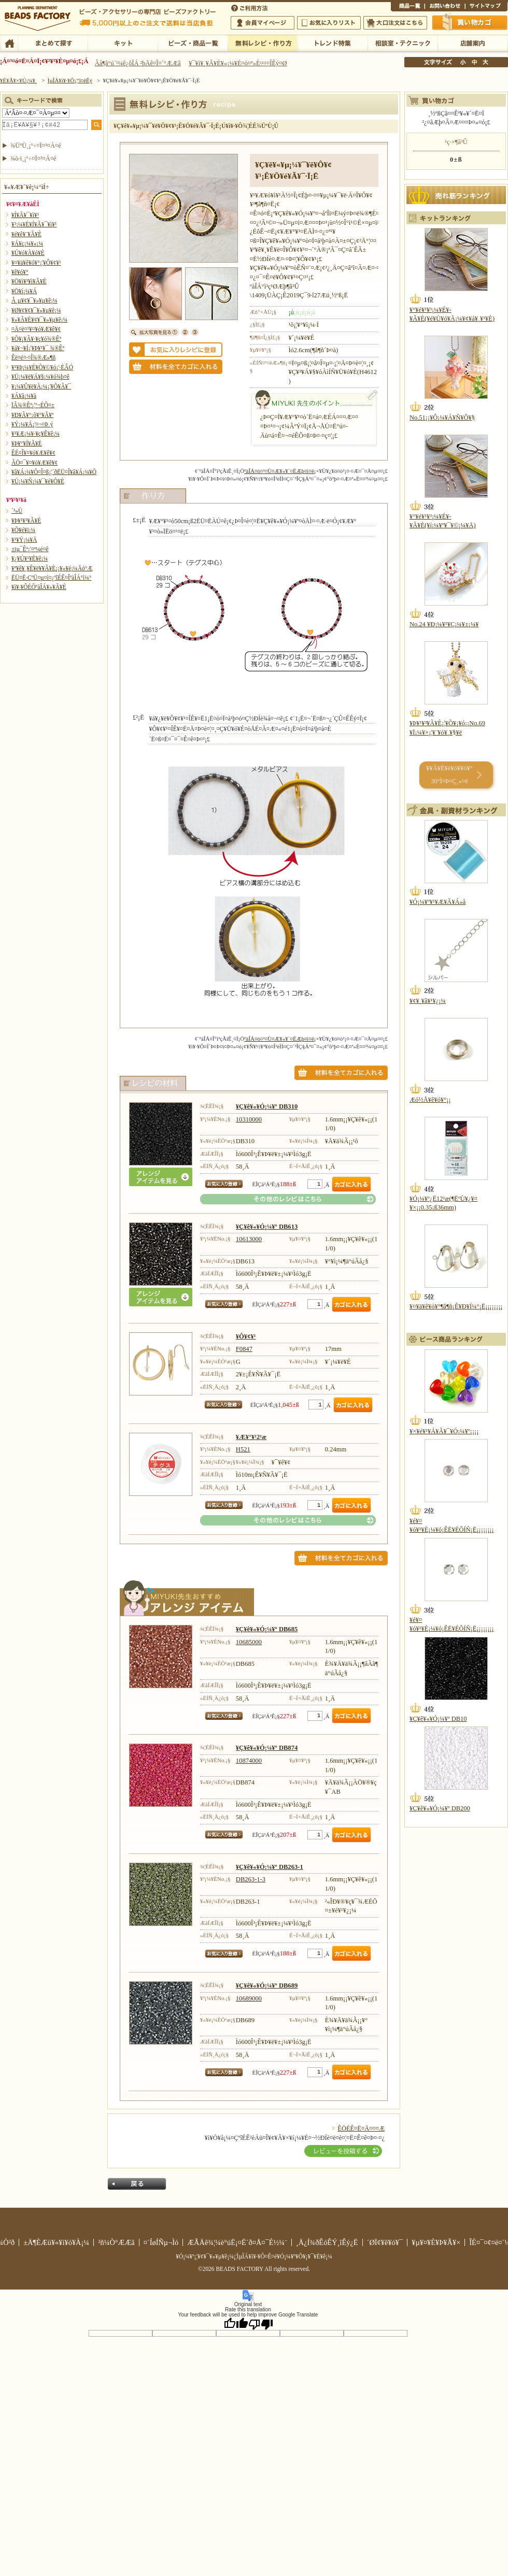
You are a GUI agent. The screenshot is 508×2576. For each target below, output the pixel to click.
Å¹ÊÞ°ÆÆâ (472, 42)
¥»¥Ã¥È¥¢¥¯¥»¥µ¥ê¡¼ (39, 319)
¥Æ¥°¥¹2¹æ (251, 1437)
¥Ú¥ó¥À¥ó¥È (28, 253)
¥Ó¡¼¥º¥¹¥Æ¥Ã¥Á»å (437, 901)
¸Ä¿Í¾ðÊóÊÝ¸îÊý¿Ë (327, 2242)
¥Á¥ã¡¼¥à (23, 396)
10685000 (249, 1642)
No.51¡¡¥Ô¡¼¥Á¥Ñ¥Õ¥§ (442, 417)
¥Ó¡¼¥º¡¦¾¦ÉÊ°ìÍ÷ (192, 42)
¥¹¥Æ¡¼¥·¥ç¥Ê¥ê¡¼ (35, 433)
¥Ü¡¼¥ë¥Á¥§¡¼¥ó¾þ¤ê (40, 376)
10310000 (249, 1119)
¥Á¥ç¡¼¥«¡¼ (27, 243)
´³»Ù (16, 511)
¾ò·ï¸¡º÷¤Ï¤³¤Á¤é (33, 158)
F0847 (244, 1348)
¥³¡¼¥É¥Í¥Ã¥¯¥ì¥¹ (34, 224)
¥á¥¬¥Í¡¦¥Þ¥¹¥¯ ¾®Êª (37, 348)
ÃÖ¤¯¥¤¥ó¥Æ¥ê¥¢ (34, 462)
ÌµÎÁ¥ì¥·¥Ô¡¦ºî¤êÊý (262, 42)
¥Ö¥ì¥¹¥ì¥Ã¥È (29, 281)
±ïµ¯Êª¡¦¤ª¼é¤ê (30, 549)
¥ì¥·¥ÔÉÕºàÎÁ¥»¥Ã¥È (38, 587)
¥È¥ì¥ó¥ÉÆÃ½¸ (332, 42)
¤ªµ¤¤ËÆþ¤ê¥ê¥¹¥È (329, 23)
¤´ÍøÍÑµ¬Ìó (161, 2242)
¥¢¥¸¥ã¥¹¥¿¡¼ (428, 1000)
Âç (485, 62)
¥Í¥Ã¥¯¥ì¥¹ (25, 215)
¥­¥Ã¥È (122, 42)
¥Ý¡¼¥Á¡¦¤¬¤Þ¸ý (32, 424)
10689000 (249, 1998)
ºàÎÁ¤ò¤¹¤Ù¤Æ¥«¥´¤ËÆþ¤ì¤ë (279, 471)
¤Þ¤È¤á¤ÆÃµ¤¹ (52, 42)
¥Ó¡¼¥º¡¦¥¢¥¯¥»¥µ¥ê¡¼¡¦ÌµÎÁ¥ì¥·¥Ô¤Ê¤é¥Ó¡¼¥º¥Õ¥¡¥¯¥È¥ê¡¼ (254, 2256)
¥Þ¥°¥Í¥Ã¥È (26, 443)
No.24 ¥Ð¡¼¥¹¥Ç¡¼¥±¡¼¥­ (444, 624)
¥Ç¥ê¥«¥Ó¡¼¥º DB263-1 (269, 1866)
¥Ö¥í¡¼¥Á (24, 291)
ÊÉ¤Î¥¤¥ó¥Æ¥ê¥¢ (33, 453)
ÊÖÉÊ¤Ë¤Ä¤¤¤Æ (361, 2128)
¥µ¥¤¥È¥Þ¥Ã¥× (486, 7)
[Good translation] (235, 2324)
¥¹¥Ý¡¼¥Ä (24, 540)
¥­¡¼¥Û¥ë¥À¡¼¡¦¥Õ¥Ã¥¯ (41, 386)
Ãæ (474, 62)
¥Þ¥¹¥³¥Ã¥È (26, 520)
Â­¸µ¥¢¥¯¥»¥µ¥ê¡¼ (34, 300)
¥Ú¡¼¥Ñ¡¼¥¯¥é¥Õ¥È (37, 481)
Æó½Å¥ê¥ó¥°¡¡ (430, 1099)
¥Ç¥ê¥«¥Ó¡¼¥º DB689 (267, 1985)
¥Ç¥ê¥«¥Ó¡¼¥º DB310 (267, 1106)
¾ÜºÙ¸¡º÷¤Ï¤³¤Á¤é (35, 145)
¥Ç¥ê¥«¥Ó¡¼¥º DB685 (267, 1629)
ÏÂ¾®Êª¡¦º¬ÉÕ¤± (32, 405)
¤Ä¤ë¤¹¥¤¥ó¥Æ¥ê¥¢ (36, 329)
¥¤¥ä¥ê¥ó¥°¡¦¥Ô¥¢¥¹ (36, 263)
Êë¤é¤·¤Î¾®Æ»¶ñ (33, 357)
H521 (243, 1449)
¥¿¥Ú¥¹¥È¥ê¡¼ (29, 558)
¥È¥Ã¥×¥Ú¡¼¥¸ (18, 80)
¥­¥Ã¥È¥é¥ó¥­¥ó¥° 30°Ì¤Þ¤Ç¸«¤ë (449, 775)
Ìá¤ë (136, 2184)
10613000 (249, 1239)
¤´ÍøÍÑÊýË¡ (250, 7)
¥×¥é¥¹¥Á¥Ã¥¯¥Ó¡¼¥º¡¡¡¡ (444, 1431)
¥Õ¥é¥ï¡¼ (23, 530)
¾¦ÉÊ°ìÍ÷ (408, 7)
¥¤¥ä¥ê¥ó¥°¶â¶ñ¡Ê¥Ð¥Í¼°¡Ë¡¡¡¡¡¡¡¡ (456, 1306)
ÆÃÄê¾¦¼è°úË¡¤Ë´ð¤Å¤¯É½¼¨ (237, 2242)
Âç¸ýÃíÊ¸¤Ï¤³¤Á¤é (395, 23)
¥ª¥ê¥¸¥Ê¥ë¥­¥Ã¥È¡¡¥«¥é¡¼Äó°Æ (52, 568)
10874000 (249, 1760)
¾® (463, 62)
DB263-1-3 (250, 1879)
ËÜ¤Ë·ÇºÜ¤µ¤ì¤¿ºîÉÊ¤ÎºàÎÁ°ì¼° (51, 577)
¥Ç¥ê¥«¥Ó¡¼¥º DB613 (267, 1226)
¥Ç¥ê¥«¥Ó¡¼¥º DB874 (267, 1747)
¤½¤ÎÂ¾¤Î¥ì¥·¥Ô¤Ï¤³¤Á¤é (288, 1199)
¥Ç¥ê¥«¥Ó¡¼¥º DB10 (438, 1718)
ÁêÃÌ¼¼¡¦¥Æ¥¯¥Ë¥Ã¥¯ (402, 42)
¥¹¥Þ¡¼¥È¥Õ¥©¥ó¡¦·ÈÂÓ (42, 367)
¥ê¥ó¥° (20, 272)
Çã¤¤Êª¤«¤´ (470, 22)
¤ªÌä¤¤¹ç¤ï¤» (444, 7)
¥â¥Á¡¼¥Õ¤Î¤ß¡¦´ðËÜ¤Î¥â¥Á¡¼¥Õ (53, 472)
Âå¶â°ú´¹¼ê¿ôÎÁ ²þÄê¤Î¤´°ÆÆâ (138, 63)
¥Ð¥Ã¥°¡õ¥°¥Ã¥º (32, 415)
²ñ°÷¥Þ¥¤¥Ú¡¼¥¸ (262, 23)
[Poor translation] (260, 2324)
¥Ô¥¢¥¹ (246, 1336)
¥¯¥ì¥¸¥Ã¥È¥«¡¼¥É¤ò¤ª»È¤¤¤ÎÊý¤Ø (238, 63)
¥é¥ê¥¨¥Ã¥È (26, 234)
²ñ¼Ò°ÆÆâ (116, 2242)
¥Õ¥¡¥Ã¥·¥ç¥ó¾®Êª (36, 339)
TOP (9, 42)
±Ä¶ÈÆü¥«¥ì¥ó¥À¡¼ (56, 2242)
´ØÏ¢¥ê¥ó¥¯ (385, 2242)
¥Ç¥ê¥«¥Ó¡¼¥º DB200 (440, 1808)
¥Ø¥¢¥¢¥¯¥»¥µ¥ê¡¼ (36, 310)
